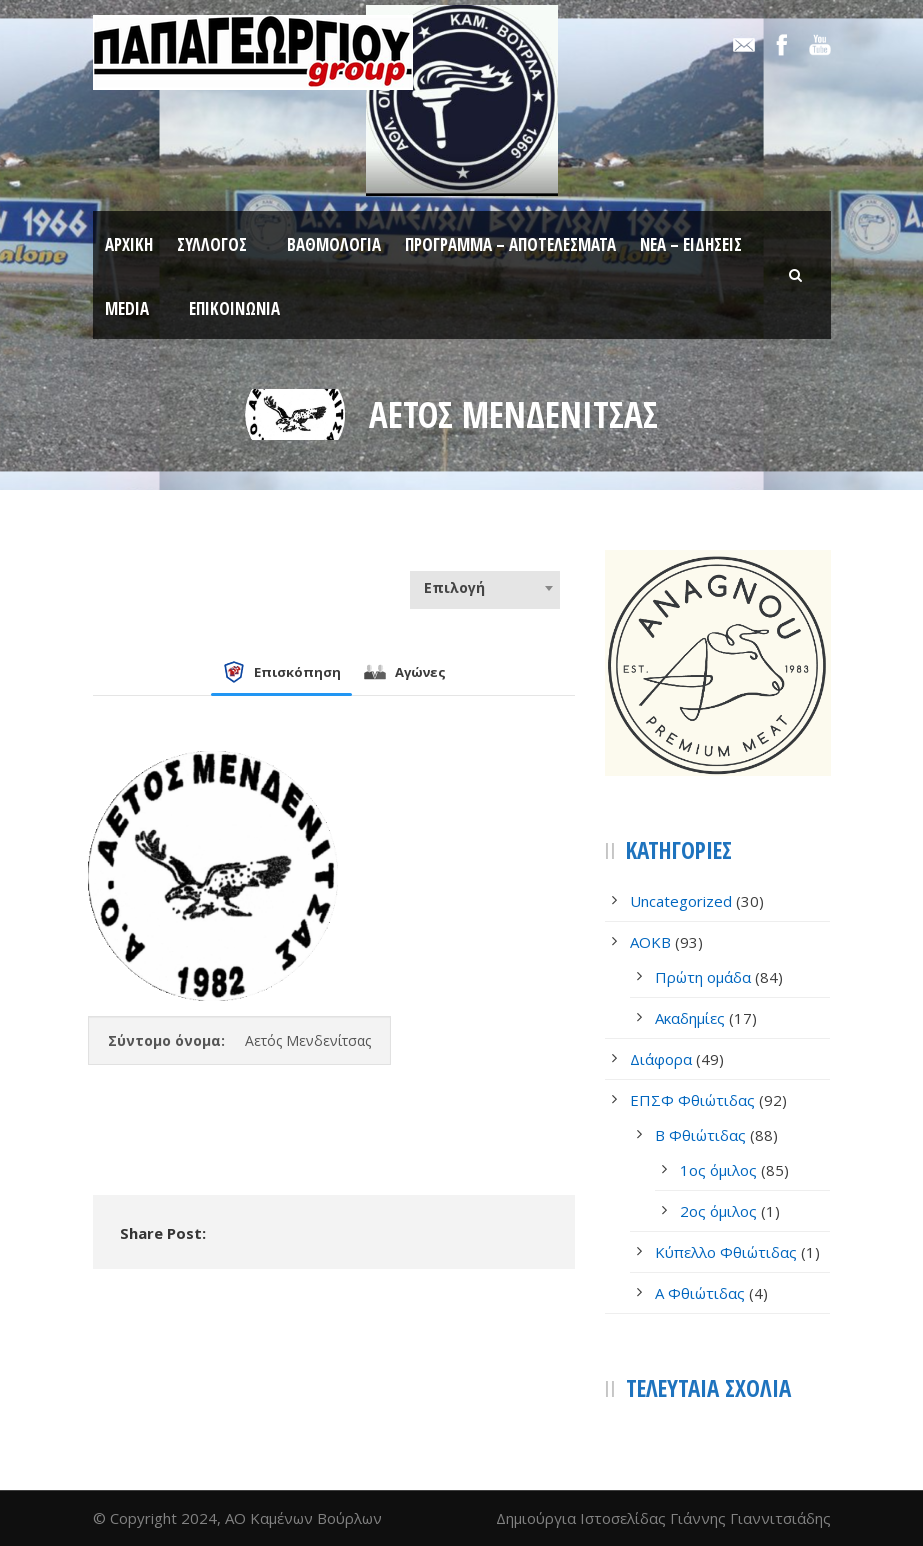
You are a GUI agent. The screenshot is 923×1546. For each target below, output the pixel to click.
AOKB (650, 942)
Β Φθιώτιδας (700, 1135)
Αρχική (129, 244)
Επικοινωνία (234, 308)
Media (127, 308)
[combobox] (485, 588)
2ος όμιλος (718, 1211)
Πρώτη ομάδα (703, 977)
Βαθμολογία (334, 244)
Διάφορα (661, 1059)
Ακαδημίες (690, 1018)
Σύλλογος (212, 244)
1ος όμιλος (718, 1170)
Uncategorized (681, 901)
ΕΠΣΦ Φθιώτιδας (692, 1100)
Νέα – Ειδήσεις (691, 244)
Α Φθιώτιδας (700, 1293)
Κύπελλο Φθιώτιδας (726, 1252)
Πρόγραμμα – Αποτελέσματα (510, 244)
